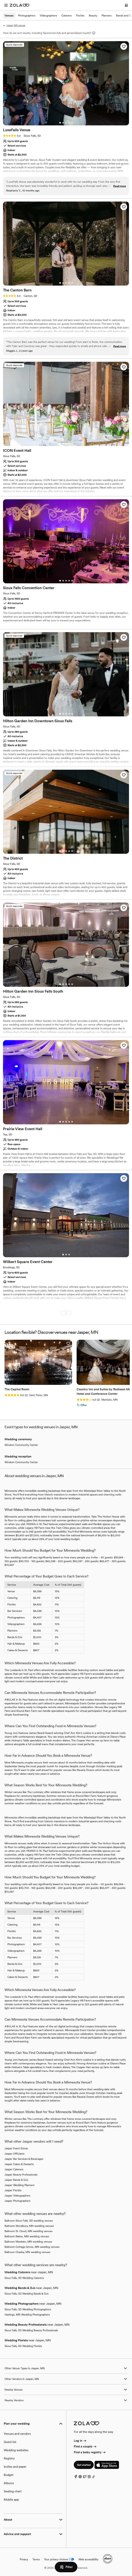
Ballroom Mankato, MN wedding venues (28, 2241)
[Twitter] (85, 2477)
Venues (9, 15)
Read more (119, 186)
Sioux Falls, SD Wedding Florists (23, 2346)
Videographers (48, 15)
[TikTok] (94, 2477)
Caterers (66, 15)
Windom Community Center (21, 1444)
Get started (84, 2464)
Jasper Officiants (14, 2153)
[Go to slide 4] (69, 123)
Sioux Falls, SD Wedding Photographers (28, 2309)
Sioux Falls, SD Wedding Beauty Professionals (31, 2330)
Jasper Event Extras (16, 2148)
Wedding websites (16, 2450)
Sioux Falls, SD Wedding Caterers (24, 2277)
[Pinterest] (80, 2477)
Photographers (26, 15)
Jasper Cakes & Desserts (19, 2164)
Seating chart (12, 2491)
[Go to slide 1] (60, 123)
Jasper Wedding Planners (19, 2185)
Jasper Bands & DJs (16, 2179)
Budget (8, 2475)
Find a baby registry (90, 2452)
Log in (80, 2440)
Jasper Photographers (17, 2200)
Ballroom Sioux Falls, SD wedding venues (29, 2220)
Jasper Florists (13, 2190)
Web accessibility (88, 2559)
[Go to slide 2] (63, 123)
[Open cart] (126, 5)
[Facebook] (76, 2477)
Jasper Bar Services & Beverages (24, 2158)
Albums (9, 2483)
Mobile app (11, 2499)
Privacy (24, 2559)
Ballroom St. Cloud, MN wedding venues (28, 2231)
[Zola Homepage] (19, 5)
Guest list (10, 2442)
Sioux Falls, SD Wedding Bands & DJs (26, 2293)
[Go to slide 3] (66, 123)
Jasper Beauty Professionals (21, 2174)
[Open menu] (6, 5)
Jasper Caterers (14, 2169)
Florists (80, 15)
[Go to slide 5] (72, 123)
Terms (36, 2559)
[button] (123, 46)
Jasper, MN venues (14, 25)
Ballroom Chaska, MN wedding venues (27, 2252)
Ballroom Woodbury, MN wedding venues (29, 2225)
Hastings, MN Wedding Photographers (27, 2314)
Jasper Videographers (17, 2195)
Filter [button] (66, 2567)
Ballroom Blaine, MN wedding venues (27, 2236)
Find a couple (85, 2446)
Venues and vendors (17, 2433)
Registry (9, 2458)
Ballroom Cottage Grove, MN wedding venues (32, 2246)
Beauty (93, 15)
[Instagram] (89, 2477)
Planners (107, 15)
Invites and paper (15, 2466)
